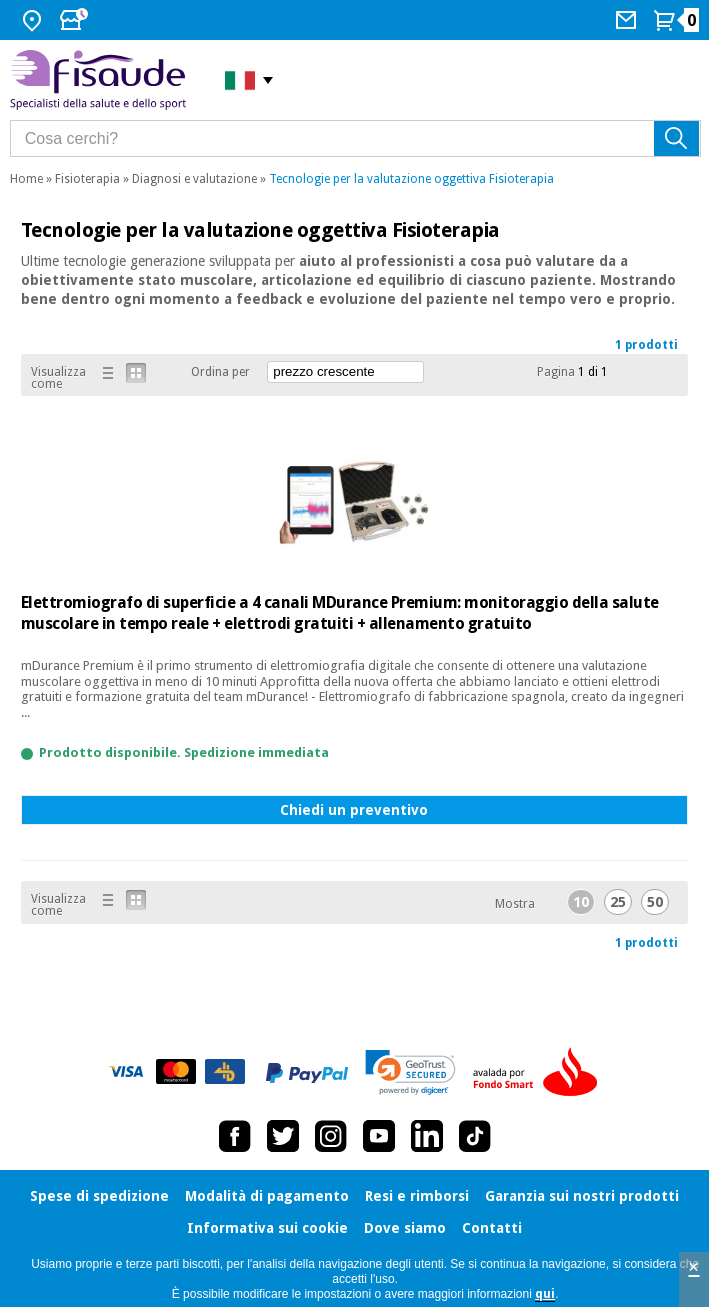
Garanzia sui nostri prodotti (582, 1196)
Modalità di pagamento (267, 1196)
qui (545, 1294)
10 (581, 902)
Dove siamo (405, 1228)
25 (618, 902)
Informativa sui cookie (267, 1228)
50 (655, 902)
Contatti (492, 1228)
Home (26, 179)
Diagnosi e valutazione (194, 179)
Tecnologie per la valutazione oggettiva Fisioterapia (411, 179)
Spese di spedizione (99, 1196)
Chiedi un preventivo (354, 810)
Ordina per (220, 372)
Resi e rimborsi (417, 1196)
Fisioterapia (87, 179)
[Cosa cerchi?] (355, 138)
